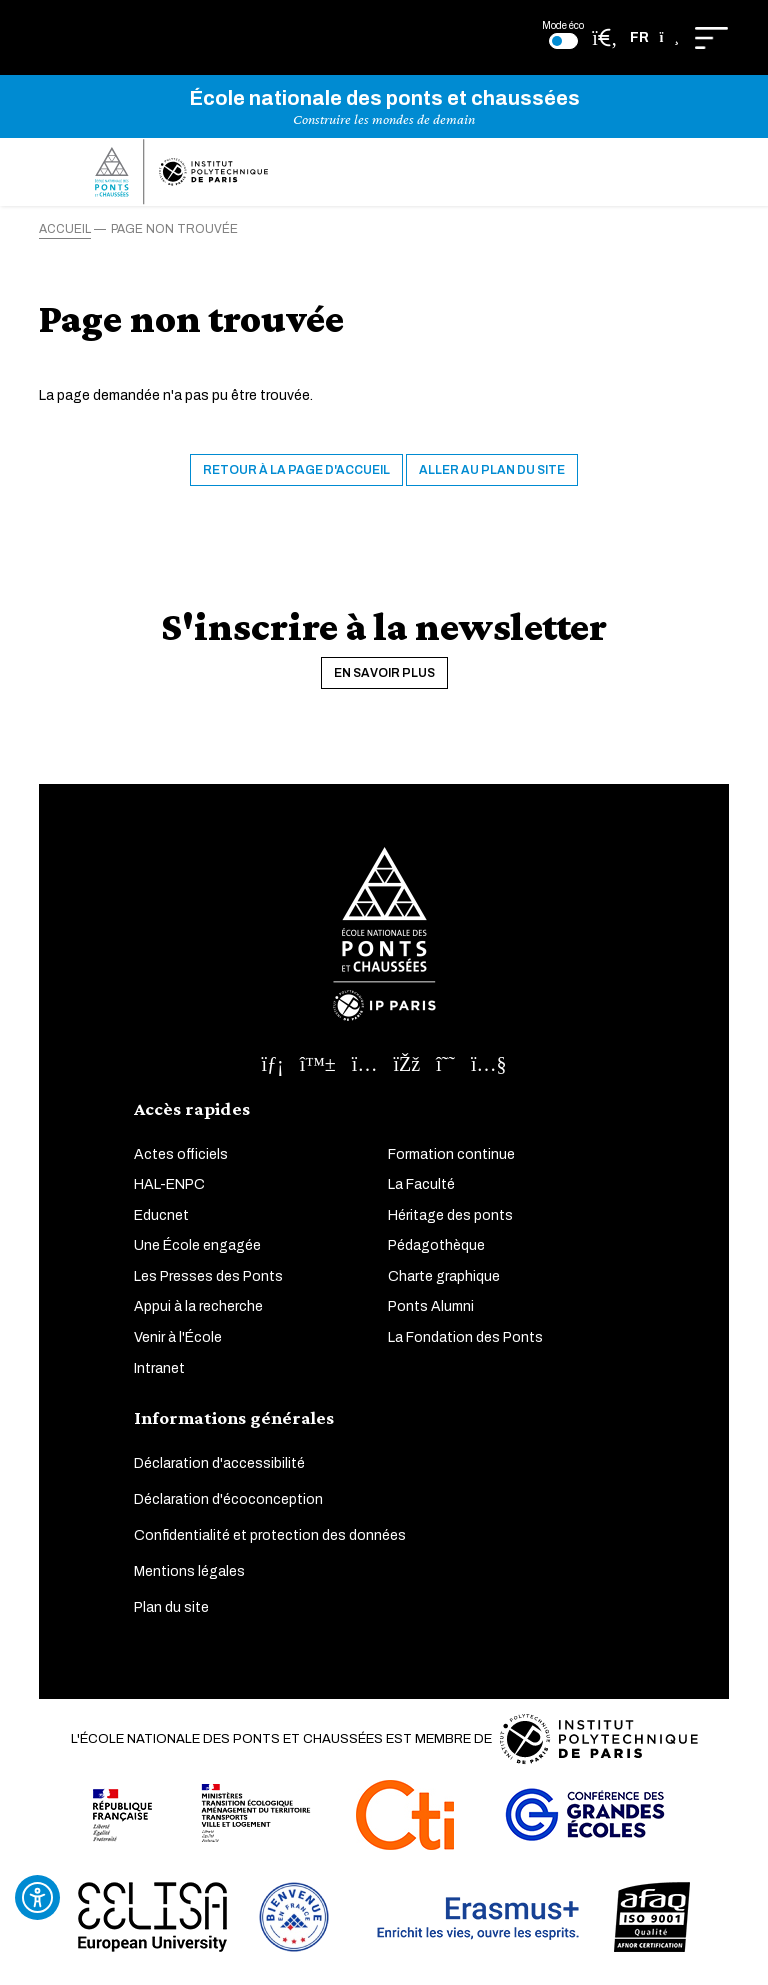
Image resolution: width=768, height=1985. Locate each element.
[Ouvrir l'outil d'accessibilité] (37, 1897)
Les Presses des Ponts (208, 1276)
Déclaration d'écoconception (228, 1499)
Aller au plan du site (492, 470)
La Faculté (421, 1184)
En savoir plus (384, 673)
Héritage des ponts (450, 1215)
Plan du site (171, 1607)
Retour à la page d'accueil (296, 470)
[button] (654, 38)
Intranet (159, 1368)
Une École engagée (197, 1245)
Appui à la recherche (198, 1306)
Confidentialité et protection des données (270, 1535)
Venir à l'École (178, 1337)
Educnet (161, 1215)
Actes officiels (181, 1154)
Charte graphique (444, 1276)
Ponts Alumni (431, 1306)
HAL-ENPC (169, 1184)
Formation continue (451, 1154)
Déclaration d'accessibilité (219, 1463)
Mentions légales (189, 1571)
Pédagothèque (436, 1245)
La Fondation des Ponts (465, 1337)
